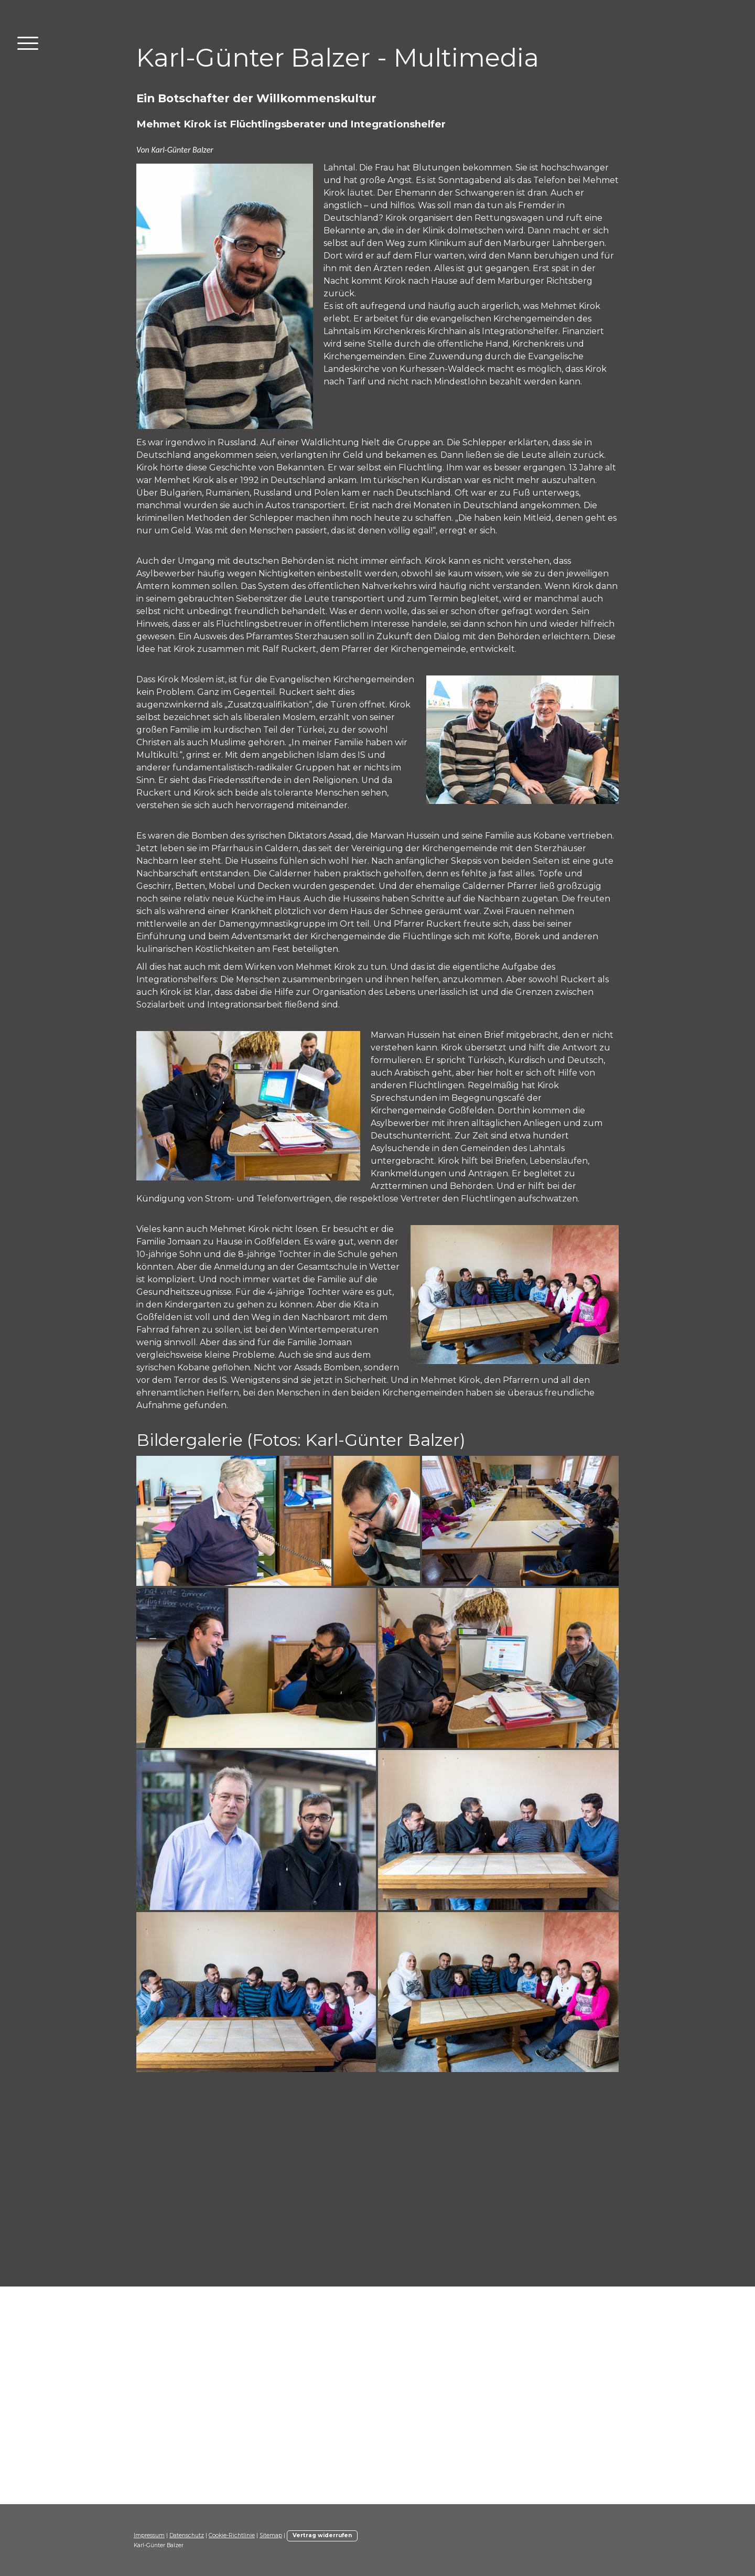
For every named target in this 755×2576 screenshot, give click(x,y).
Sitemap (271, 2535)
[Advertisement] (377, 2184)
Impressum (149, 2535)
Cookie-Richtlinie (232, 2535)
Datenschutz (186, 2535)
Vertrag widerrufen (322, 2535)
